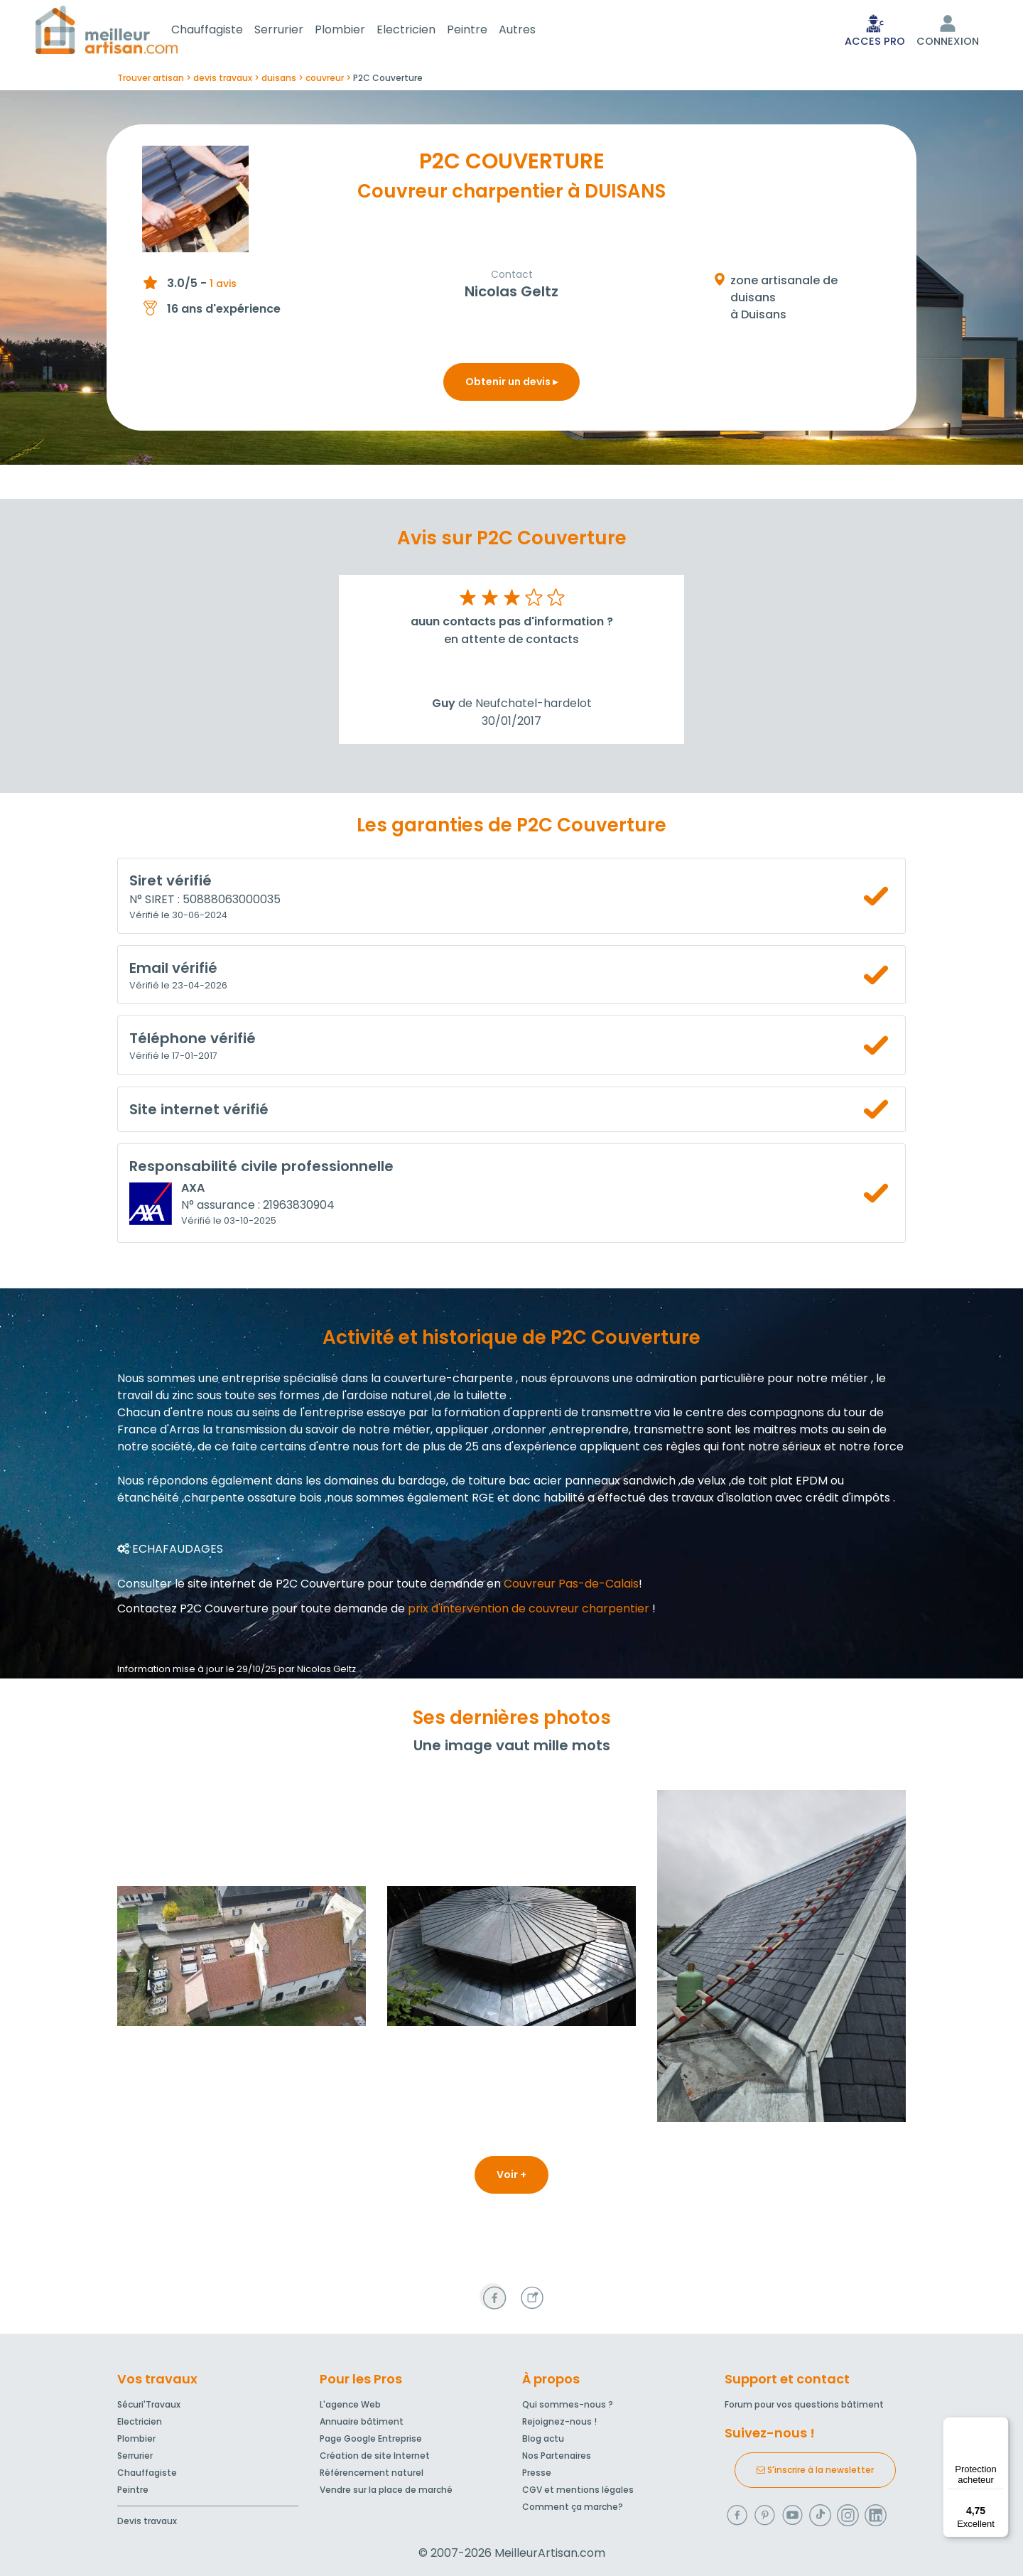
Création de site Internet (375, 2456)
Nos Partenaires (556, 2456)
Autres (534, 31)
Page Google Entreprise (371, 2438)
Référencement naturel (371, 2473)
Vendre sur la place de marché (386, 2490)
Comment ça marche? (572, 2507)
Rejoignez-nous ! (559, 2421)
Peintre (484, 31)
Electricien (423, 31)
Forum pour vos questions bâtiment (804, 2404)
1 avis (223, 286)
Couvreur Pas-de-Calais (571, 1586)
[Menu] (1000, 2425)
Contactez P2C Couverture (193, 1611)
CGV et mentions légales (578, 2490)
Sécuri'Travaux (148, 2404)
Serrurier (295, 31)
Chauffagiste (224, 31)
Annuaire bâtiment (362, 2421)
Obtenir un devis (511, 384)
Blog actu (543, 2438)
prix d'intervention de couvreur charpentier (528, 1611)
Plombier (357, 31)
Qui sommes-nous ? (567, 2404)
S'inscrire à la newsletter (815, 2470)
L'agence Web (350, 2404)
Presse (536, 2473)
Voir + (511, 2177)
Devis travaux (147, 2521)
